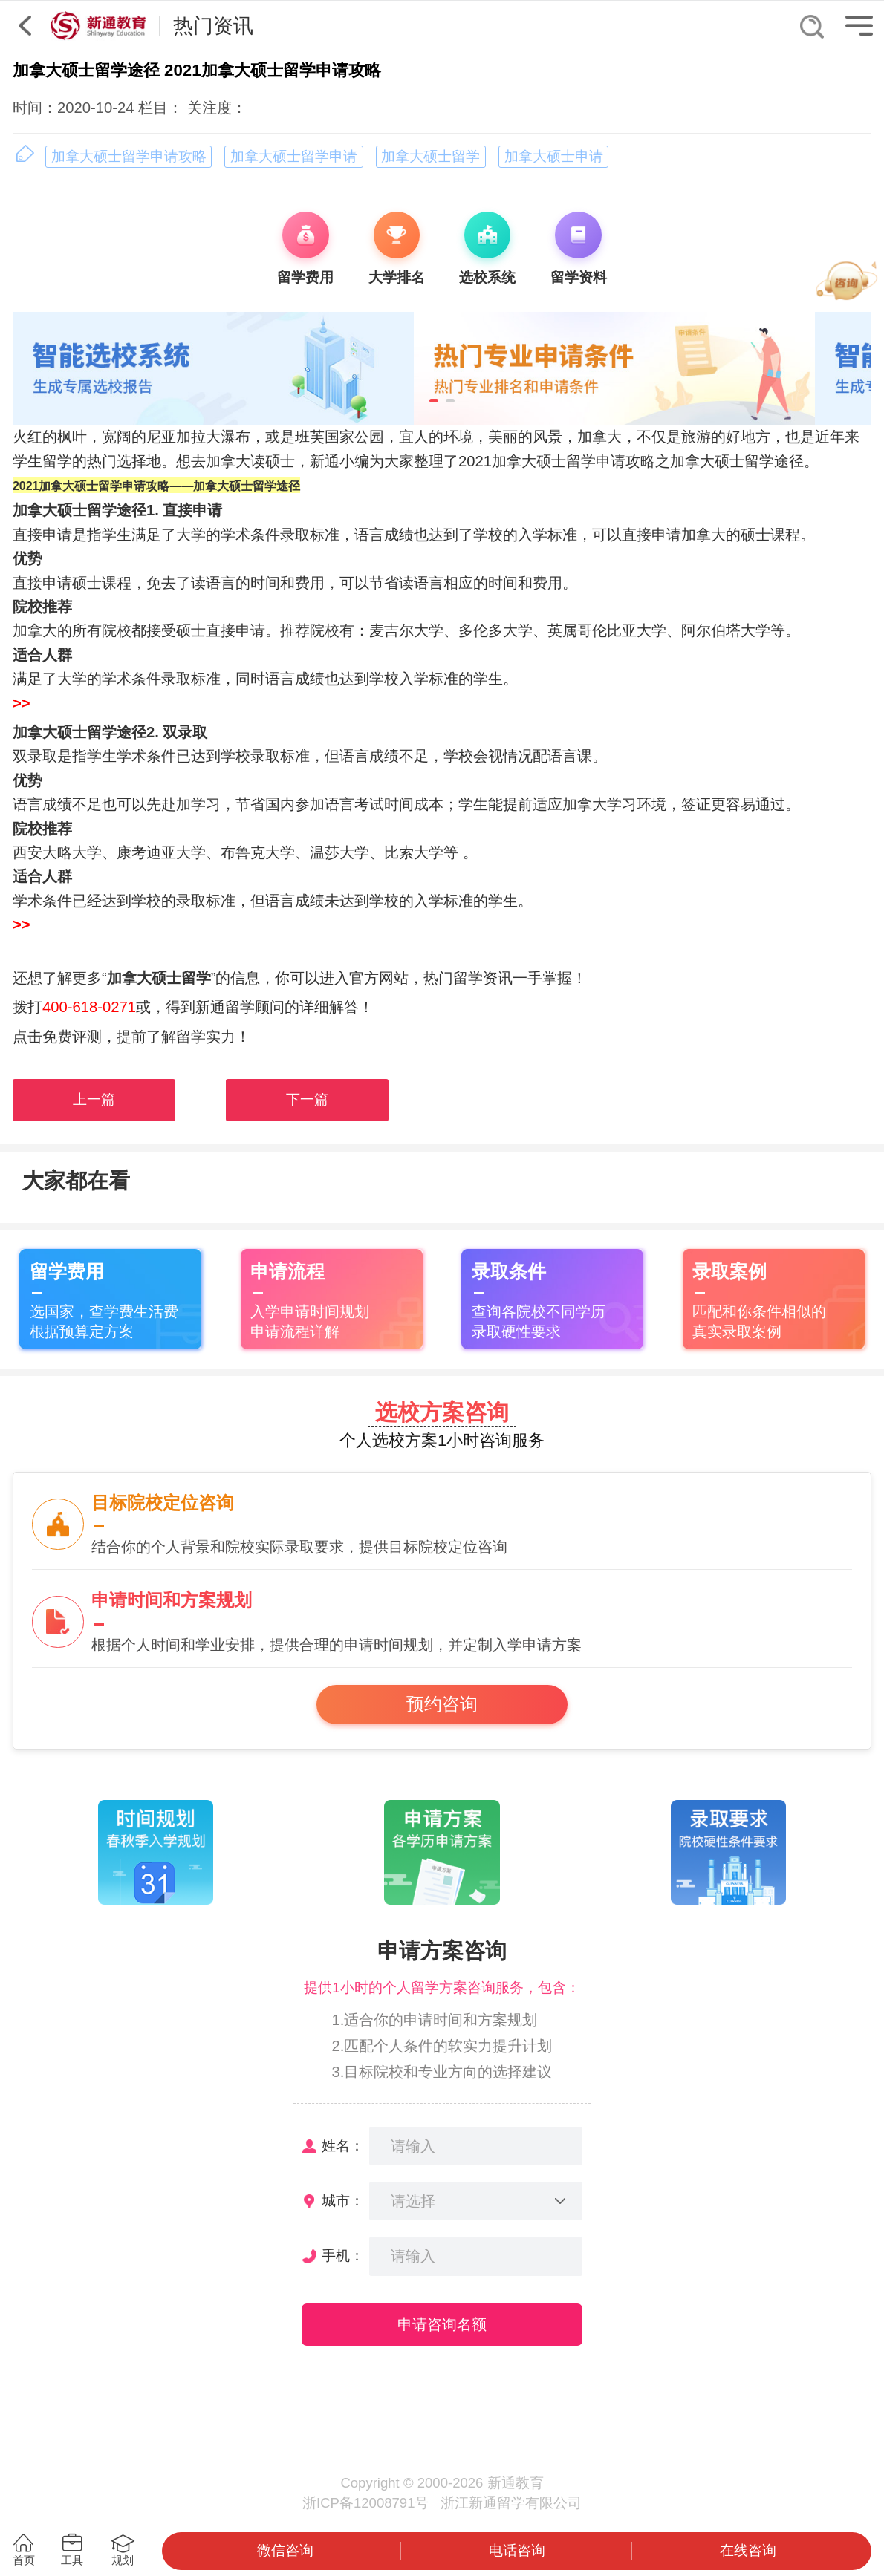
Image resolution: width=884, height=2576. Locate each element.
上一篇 (94, 1099)
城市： (343, 2200)
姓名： (343, 2145)
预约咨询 (442, 1704)
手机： (343, 2255)
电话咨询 (517, 2550)
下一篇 (307, 1099)
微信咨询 (285, 2550)
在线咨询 (748, 2550)
